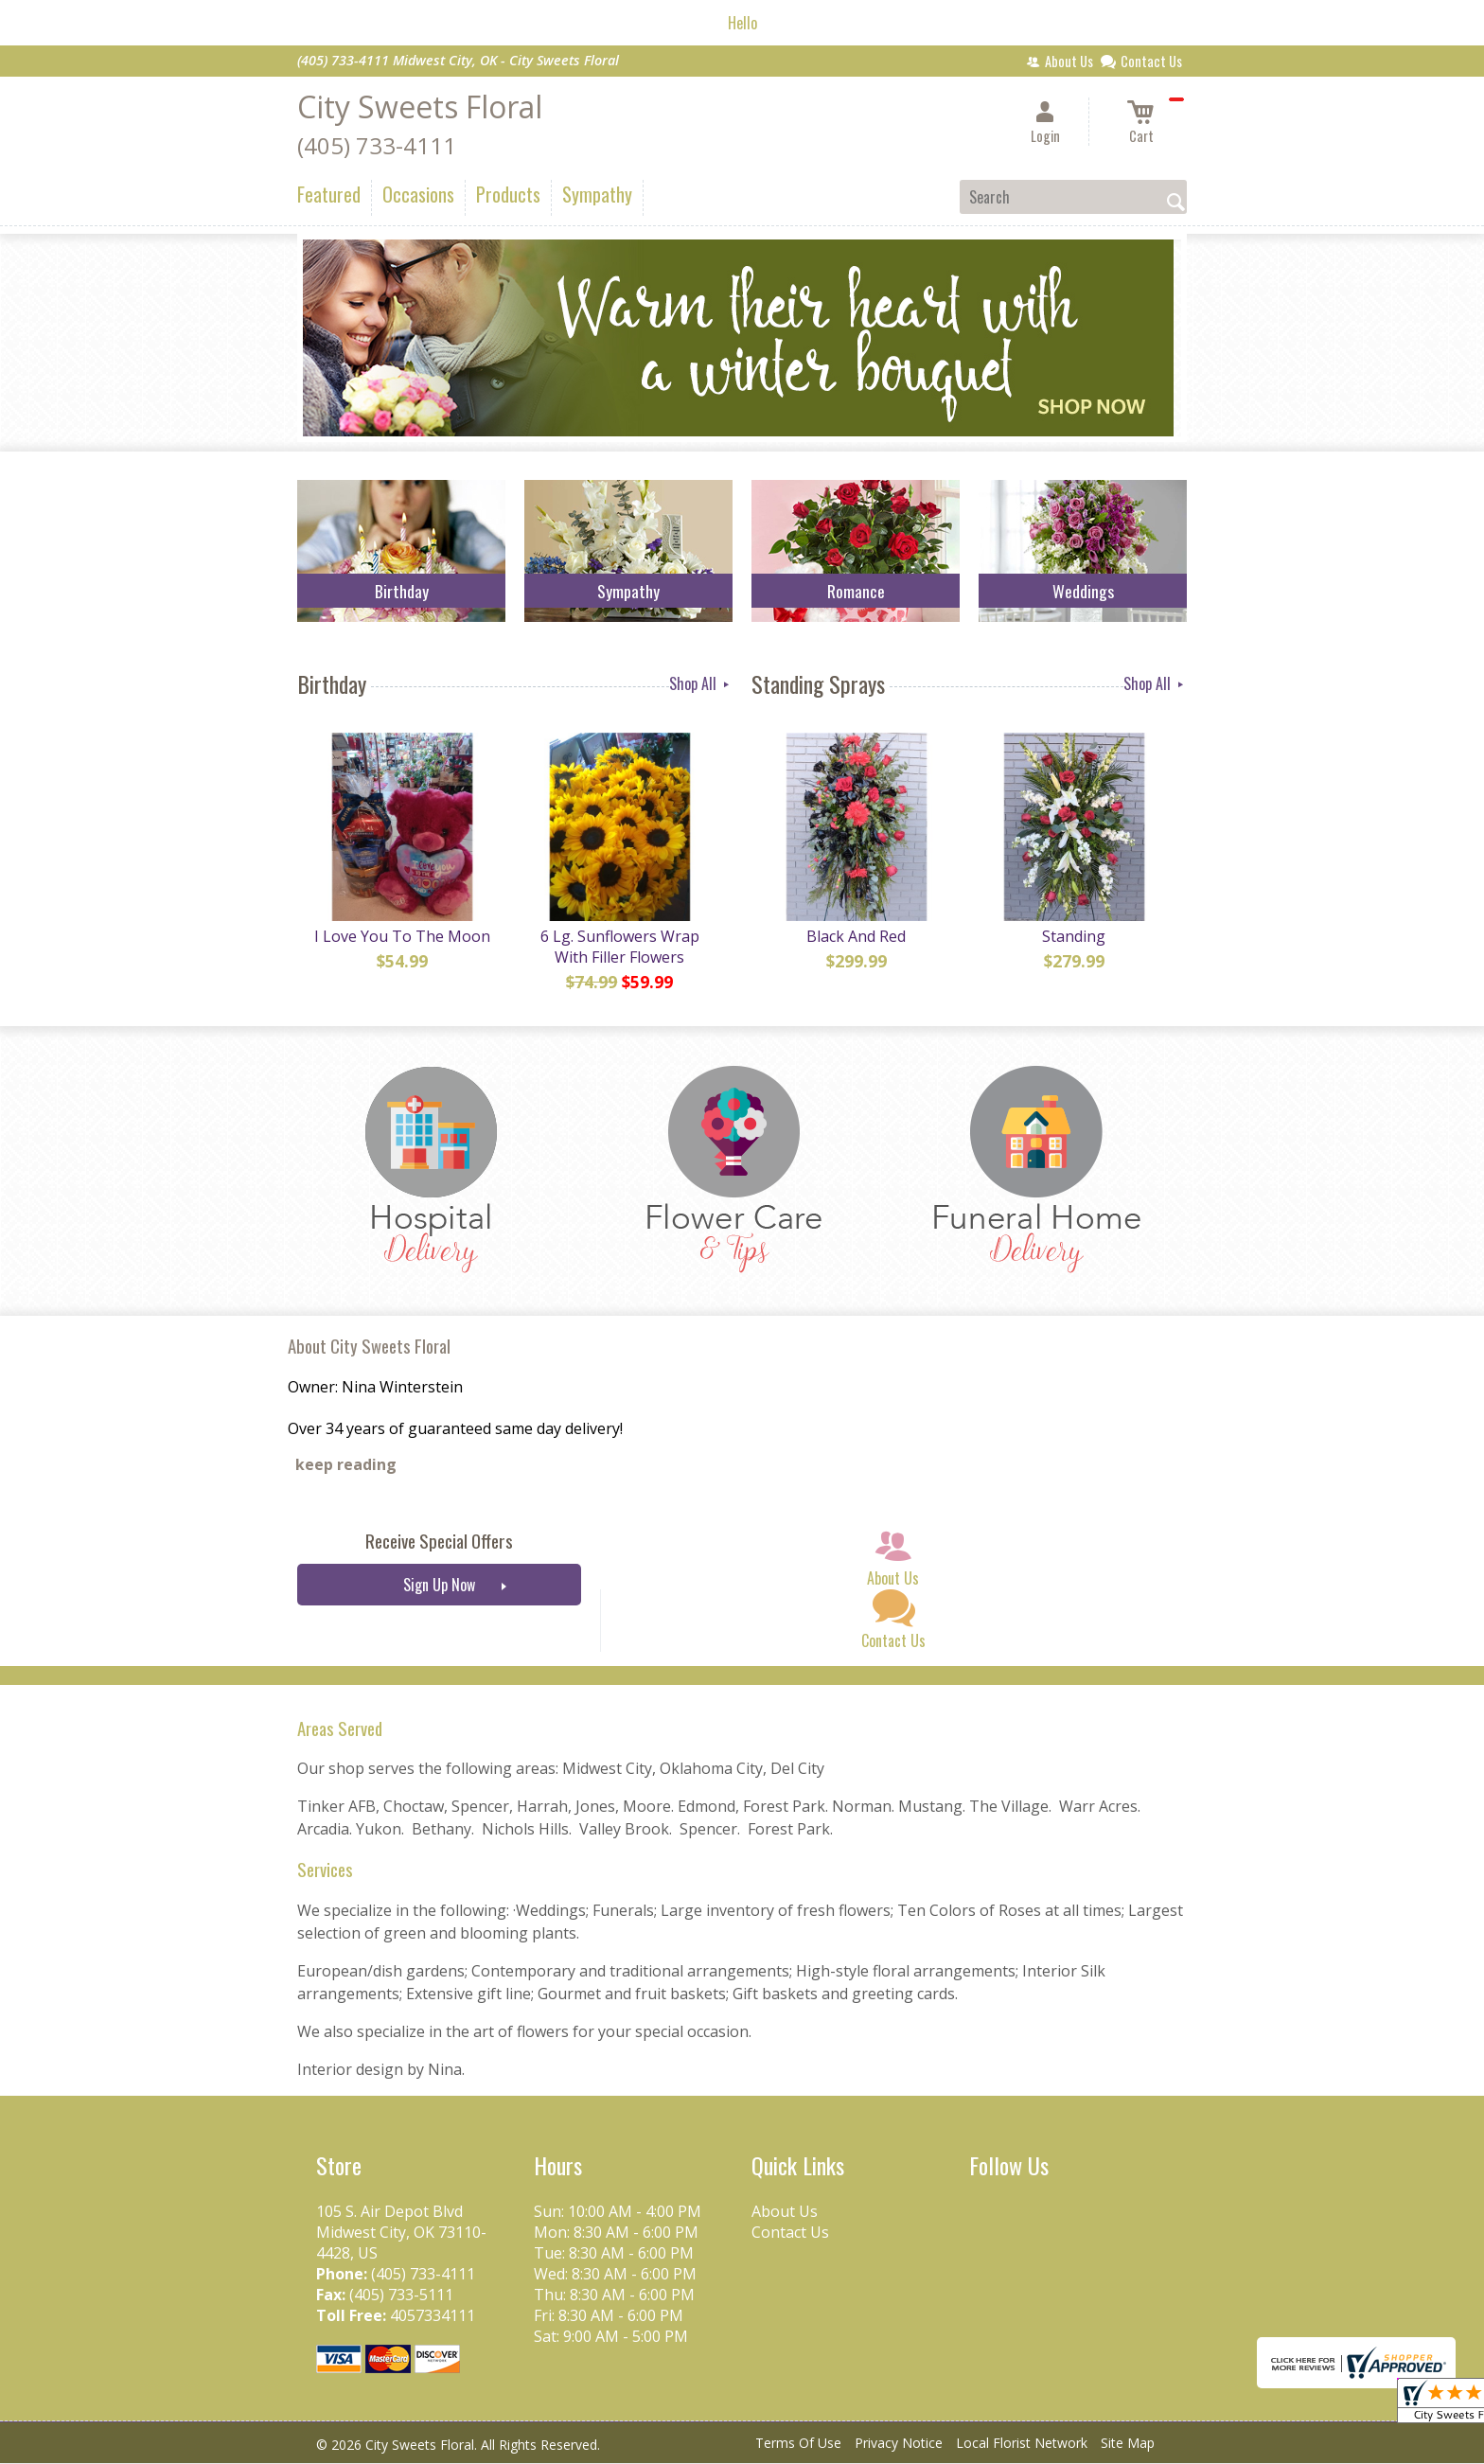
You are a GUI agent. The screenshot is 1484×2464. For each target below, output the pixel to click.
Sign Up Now (439, 1586)
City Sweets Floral (419, 106)
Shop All (701, 683)
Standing (1073, 937)
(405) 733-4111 (376, 145)
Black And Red (856, 937)
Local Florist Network (1021, 2445)
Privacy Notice (899, 2445)
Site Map (1128, 2445)
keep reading (346, 1466)
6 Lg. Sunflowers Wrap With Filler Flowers (618, 947)
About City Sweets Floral (369, 1347)
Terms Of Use (798, 2445)
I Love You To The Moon (401, 937)
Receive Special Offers (439, 1542)
